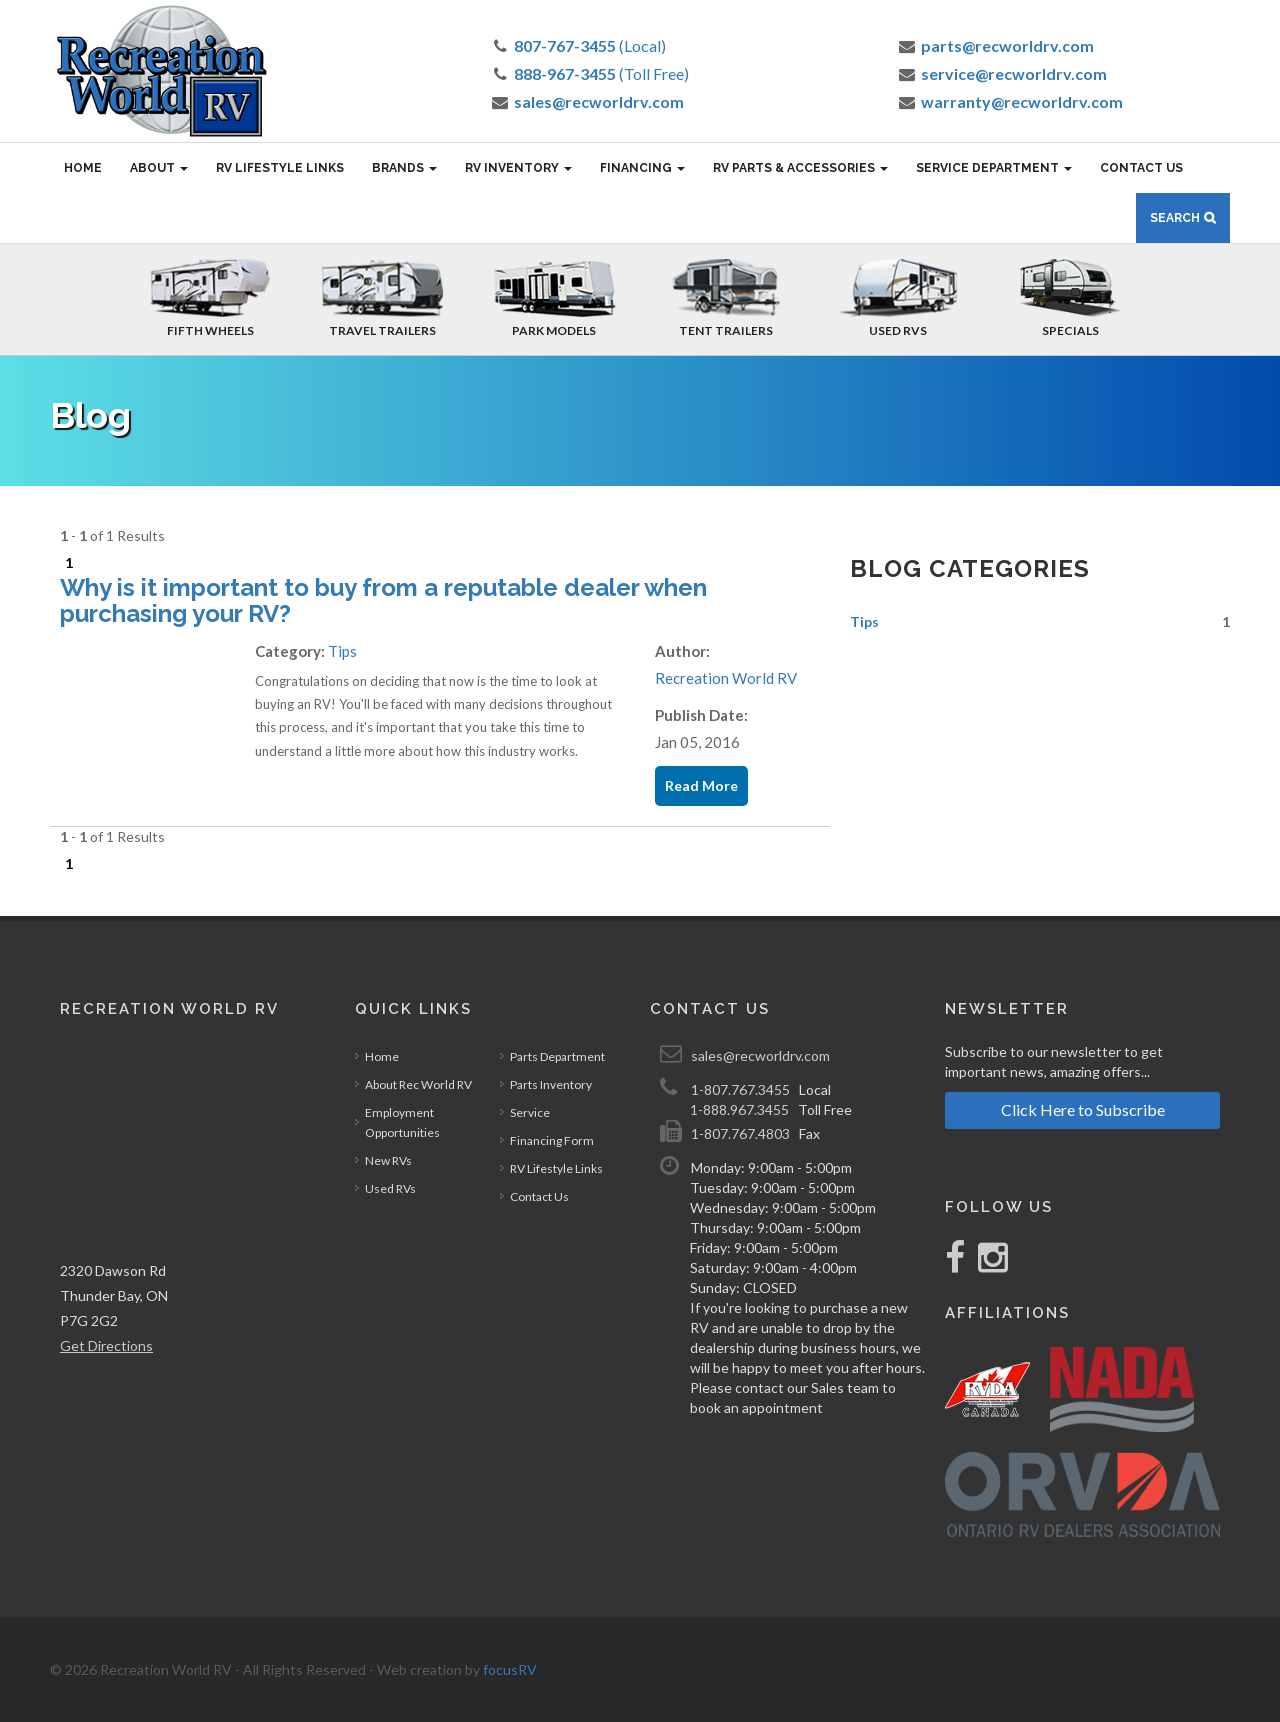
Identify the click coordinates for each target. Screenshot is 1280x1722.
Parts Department (557, 1056)
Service (530, 1112)
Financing (642, 168)
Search (1175, 218)
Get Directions (106, 1345)
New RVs (388, 1160)
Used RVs (390, 1188)
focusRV (510, 1669)
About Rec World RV (418, 1084)
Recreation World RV (726, 678)
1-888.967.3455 (739, 1109)
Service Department (994, 168)
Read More (701, 785)
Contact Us (1141, 168)
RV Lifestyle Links (280, 168)
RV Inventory (518, 168)
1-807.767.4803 (740, 1133)
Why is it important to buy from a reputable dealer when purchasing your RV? (383, 600)
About (159, 168)
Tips (342, 651)
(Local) (590, 45)
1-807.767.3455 (740, 1089)
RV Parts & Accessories (800, 168)
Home (83, 168)
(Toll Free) (601, 73)
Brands (404, 168)
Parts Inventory (551, 1084)
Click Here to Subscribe (1083, 1109)
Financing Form (552, 1140)
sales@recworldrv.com (760, 1055)
